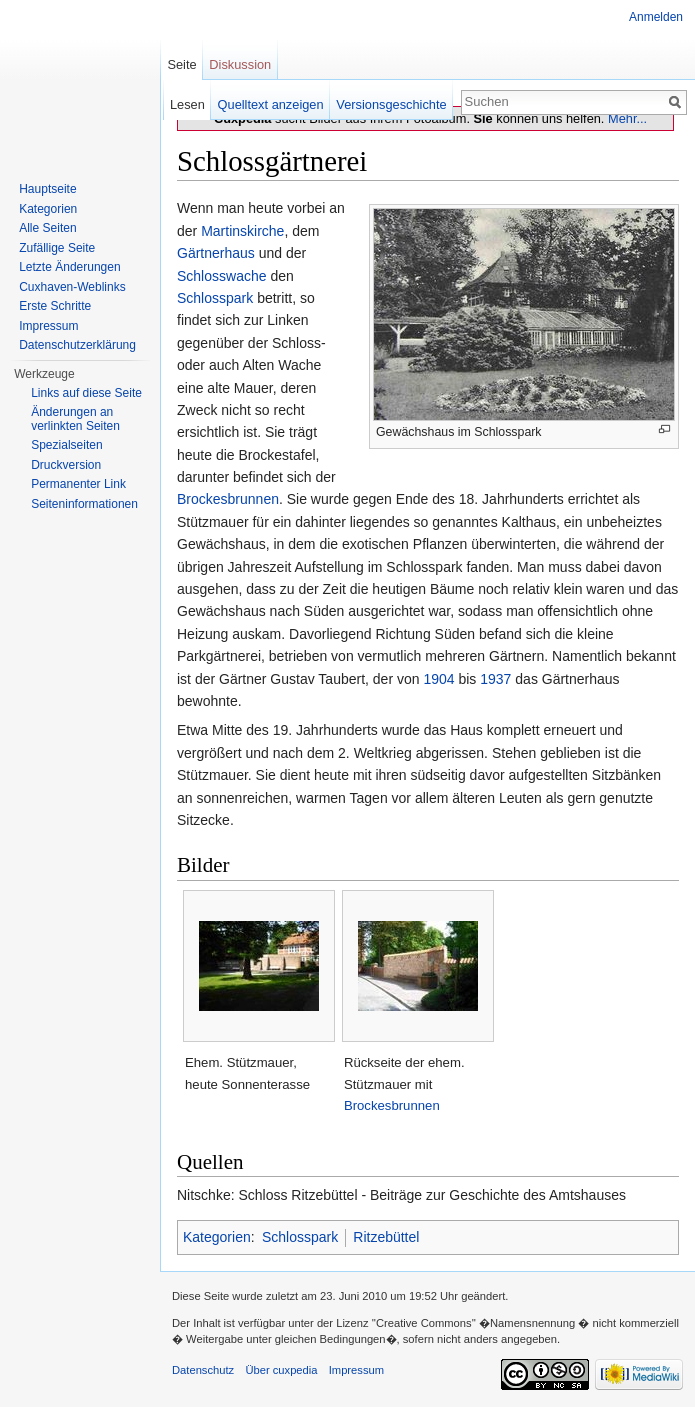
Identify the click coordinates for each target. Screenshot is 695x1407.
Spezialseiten (66, 445)
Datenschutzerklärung (77, 345)
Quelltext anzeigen (271, 104)
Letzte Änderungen (69, 267)
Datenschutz (203, 1370)
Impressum (48, 326)
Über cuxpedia (281, 1370)
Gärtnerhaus (216, 253)
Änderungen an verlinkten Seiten (75, 419)
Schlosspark (215, 298)
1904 (438, 679)
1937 (495, 679)
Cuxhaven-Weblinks (72, 287)
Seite (181, 64)
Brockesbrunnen (228, 499)
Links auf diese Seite (86, 393)
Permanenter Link (78, 484)
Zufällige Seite (57, 248)
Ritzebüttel (386, 1237)
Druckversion (66, 465)
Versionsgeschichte (391, 104)
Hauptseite (47, 189)
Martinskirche (242, 231)
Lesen (187, 104)
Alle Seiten (47, 228)
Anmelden (656, 17)
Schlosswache (222, 276)
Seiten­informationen (84, 504)
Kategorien (217, 1237)
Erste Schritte (55, 306)
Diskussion (240, 64)
